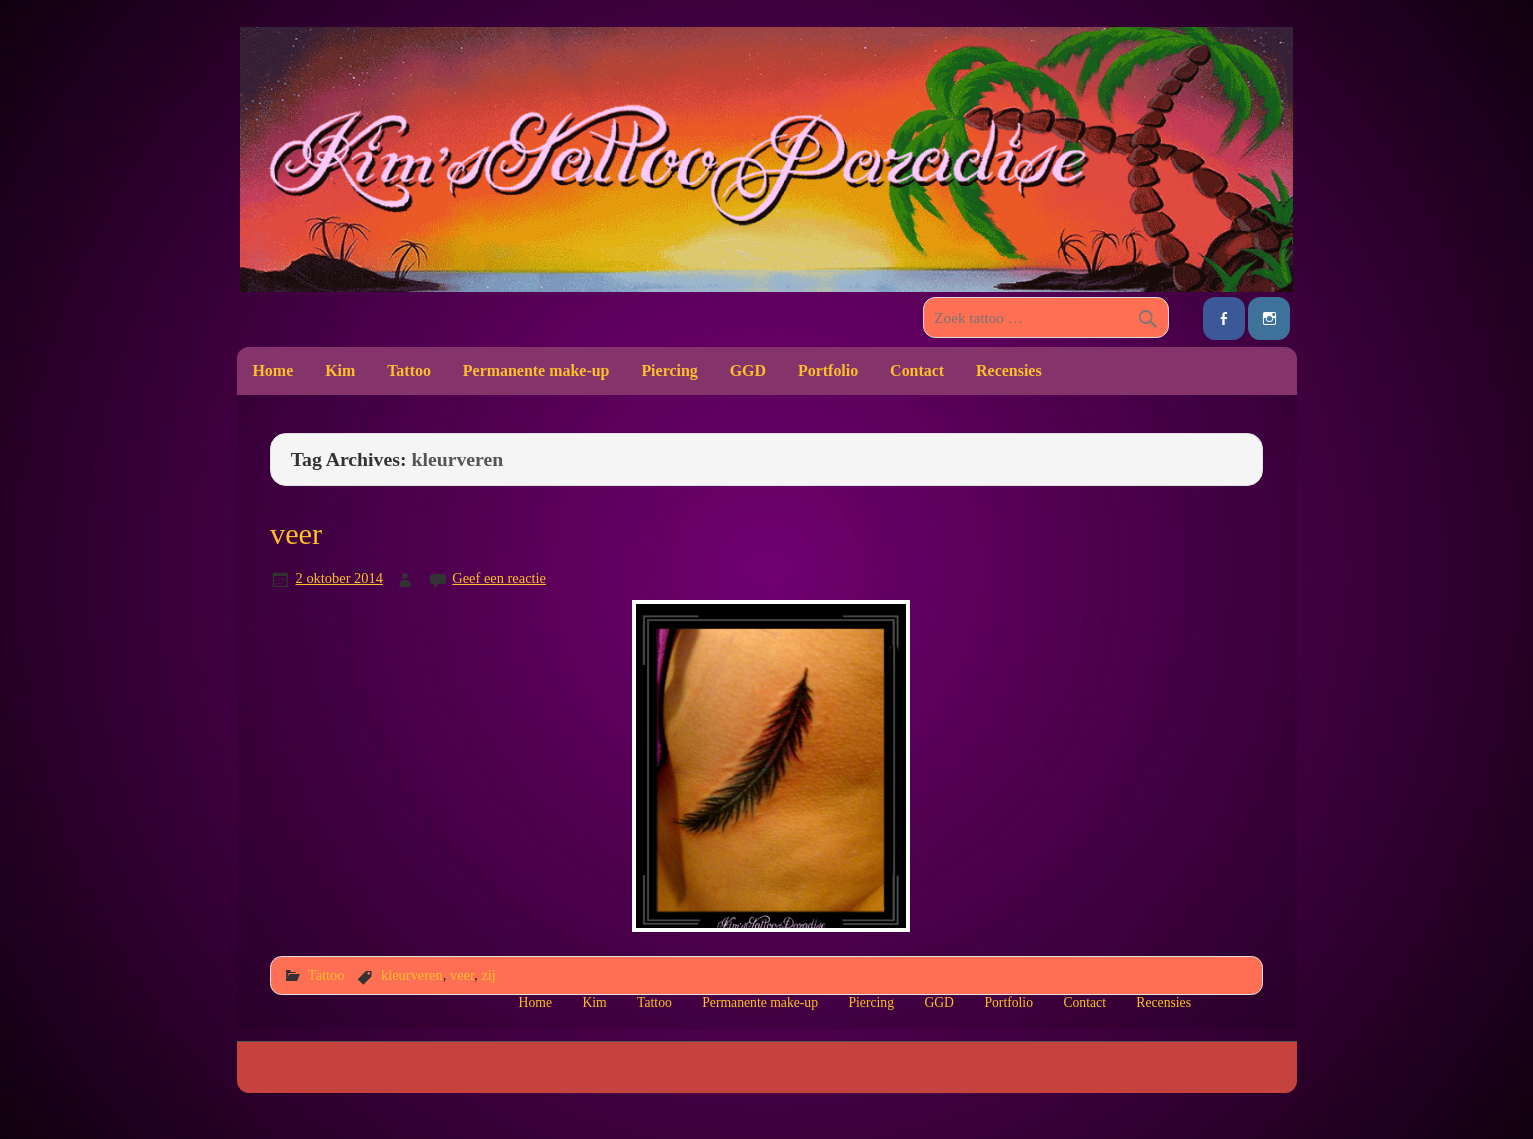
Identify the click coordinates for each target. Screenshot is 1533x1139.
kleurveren (412, 975)
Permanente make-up (536, 370)
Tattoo (409, 370)
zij (488, 975)
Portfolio (828, 370)
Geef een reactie (499, 578)
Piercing (669, 370)
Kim (340, 370)
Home (272, 370)
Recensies (1009, 370)
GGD (748, 370)
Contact (917, 370)
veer (296, 534)
